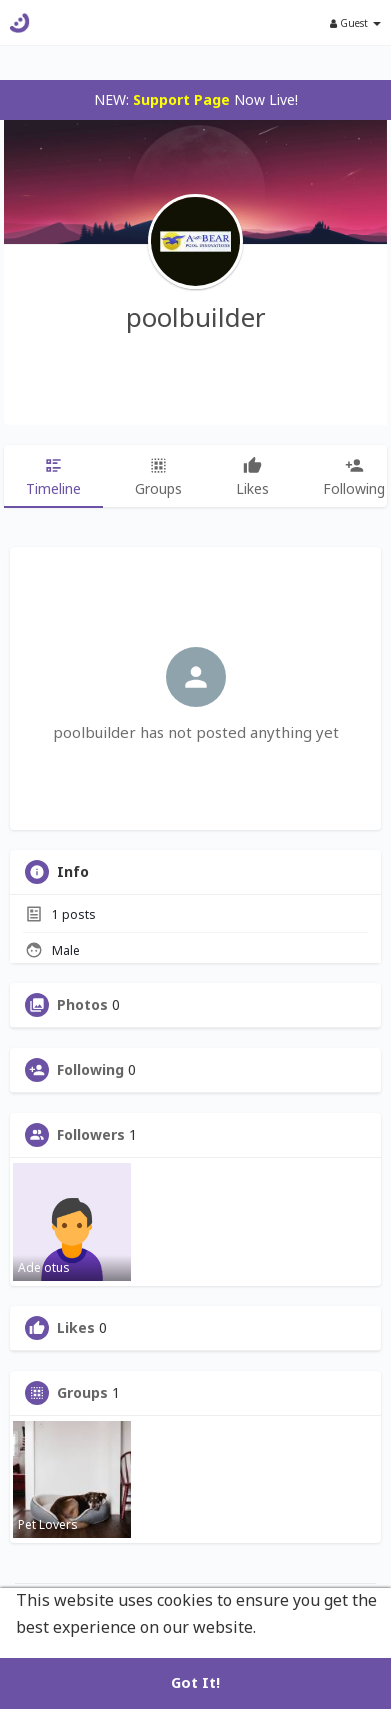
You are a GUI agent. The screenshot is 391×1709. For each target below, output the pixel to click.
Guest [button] (355, 23)
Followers (91, 1135)
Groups (82, 1393)
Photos (82, 1005)
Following (90, 1070)
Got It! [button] (195, 1682)
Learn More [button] (307, 1627)
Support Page (181, 99)
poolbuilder (196, 317)
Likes (76, 1328)
